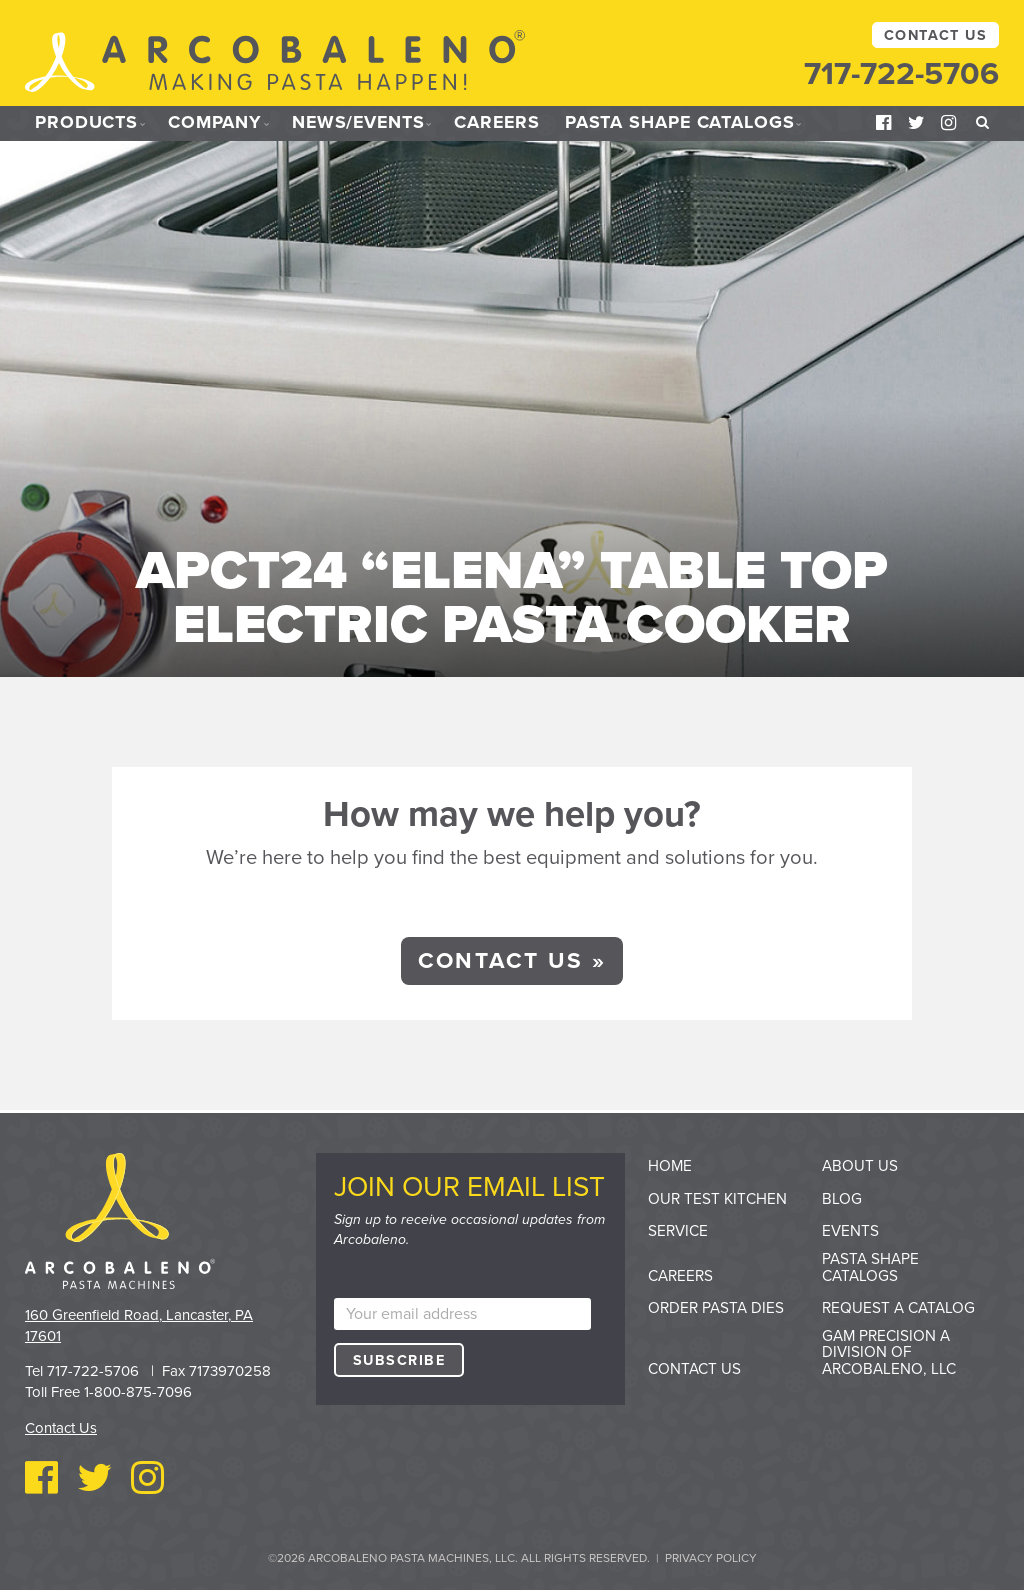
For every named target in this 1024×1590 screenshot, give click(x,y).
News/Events (362, 123)
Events (850, 1230)
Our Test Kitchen (717, 1198)
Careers (504, 123)
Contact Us (935, 35)
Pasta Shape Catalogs (688, 123)
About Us (860, 1165)
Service (678, 1230)
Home (670, 1165)
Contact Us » (512, 959)
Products (86, 123)
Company (216, 123)
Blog (842, 1198)
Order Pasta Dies (716, 1307)
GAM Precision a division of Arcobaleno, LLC (889, 1352)
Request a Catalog (898, 1307)
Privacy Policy (711, 1557)
